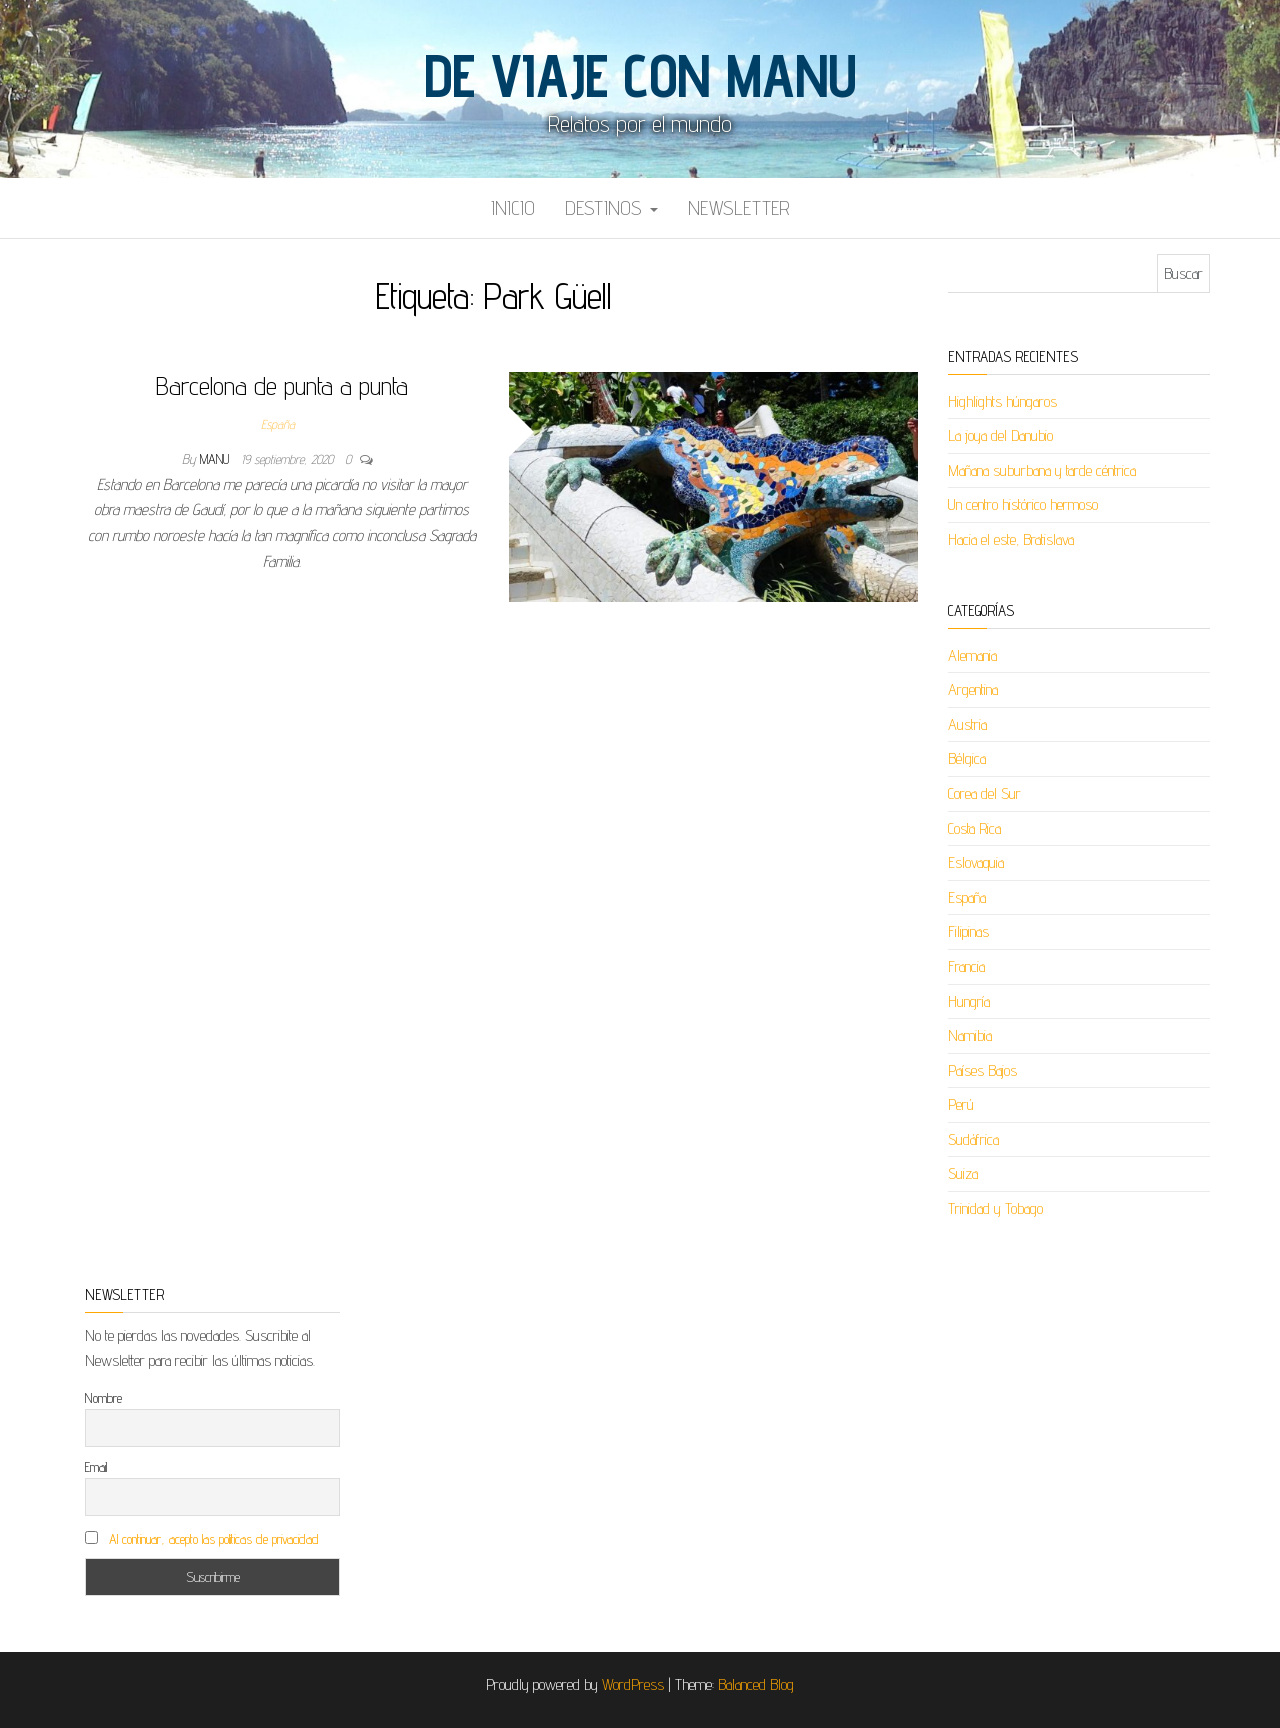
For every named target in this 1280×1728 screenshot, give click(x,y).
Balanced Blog (756, 1684)
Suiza (963, 1173)
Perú (961, 1104)
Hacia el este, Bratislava (1011, 539)
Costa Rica (974, 828)
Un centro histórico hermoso (1023, 504)
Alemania (972, 655)
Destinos (611, 208)
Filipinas (968, 931)
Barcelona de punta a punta (282, 385)
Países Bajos (982, 1070)
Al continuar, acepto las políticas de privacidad (214, 1539)
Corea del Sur (984, 793)
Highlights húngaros (1002, 401)
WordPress (633, 1684)
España (278, 424)
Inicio (513, 208)
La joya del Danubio (1000, 435)
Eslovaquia (976, 862)
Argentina (973, 689)
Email (96, 1467)
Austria (967, 724)
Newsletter (739, 208)
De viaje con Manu (640, 75)
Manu (216, 459)
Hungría (969, 1001)
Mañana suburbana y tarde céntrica (1042, 470)
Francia (966, 966)
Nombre (103, 1398)
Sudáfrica (973, 1139)
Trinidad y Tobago (995, 1208)
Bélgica (967, 758)
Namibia (970, 1035)
